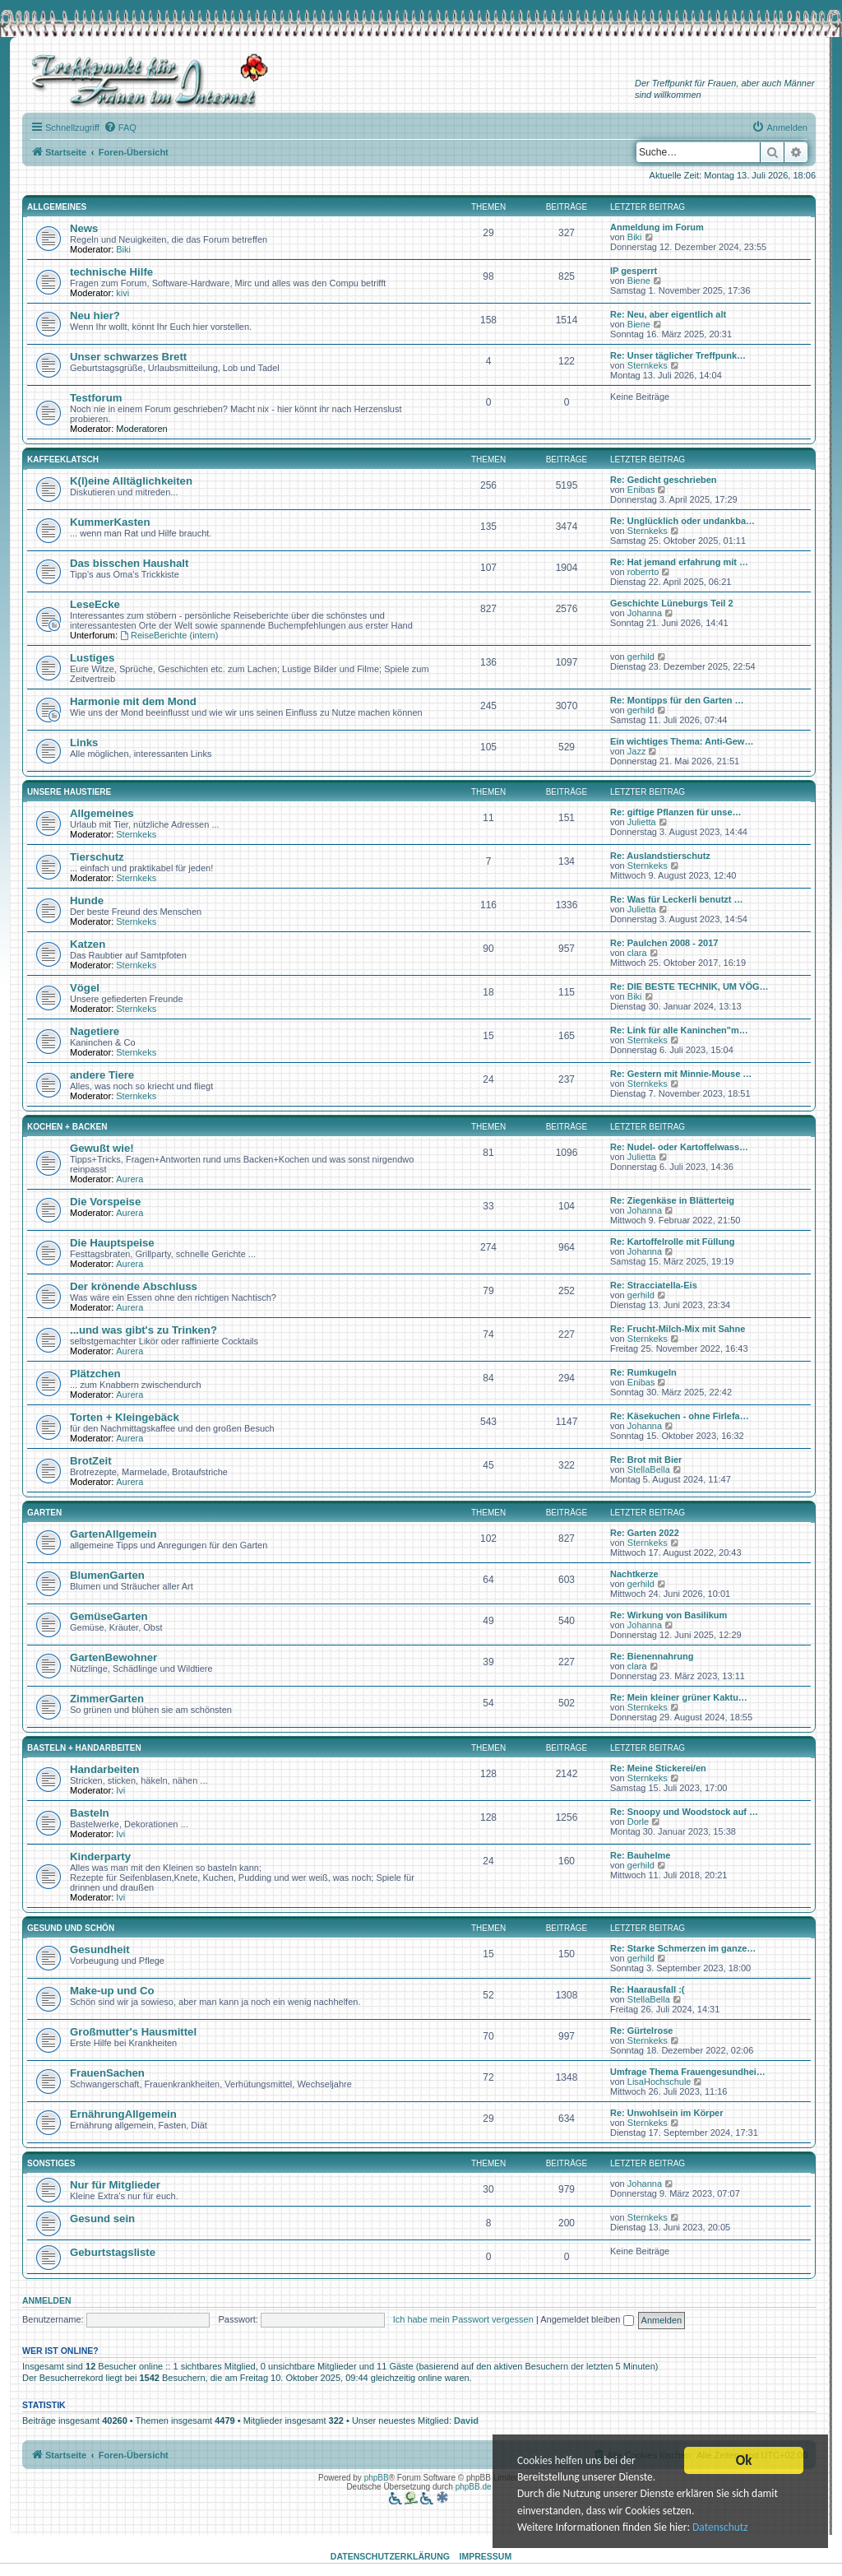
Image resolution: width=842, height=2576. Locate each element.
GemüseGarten (109, 1616)
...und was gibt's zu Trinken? (143, 1330)
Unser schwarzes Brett (128, 356)
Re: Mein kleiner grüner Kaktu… (678, 1697)
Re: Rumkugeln (643, 1372)
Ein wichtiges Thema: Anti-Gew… (681, 741)
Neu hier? (95, 315)
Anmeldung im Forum (657, 227)
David (466, 2420)
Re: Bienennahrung (651, 1656)
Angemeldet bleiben (586, 2319)
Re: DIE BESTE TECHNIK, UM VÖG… (689, 986)
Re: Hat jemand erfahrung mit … (679, 562)
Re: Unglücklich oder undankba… (682, 521)
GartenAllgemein (113, 1534)
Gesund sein (102, 2218)
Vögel (84, 988)
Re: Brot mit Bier (646, 1459)
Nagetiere (94, 1031)
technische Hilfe (111, 272)
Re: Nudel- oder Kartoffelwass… (679, 1147)
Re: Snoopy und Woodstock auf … (684, 1812)
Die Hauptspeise (112, 1243)
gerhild (641, 656)
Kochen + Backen (67, 1126)
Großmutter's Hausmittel (133, 2032)
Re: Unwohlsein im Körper (667, 2113)
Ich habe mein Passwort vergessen (463, 2319)
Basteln (89, 1813)
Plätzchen (95, 1373)
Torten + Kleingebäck (124, 1417)
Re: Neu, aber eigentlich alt (668, 314)
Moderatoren (141, 429)
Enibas (641, 489)
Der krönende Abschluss (133, 1286)
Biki (123, 249)
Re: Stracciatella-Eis (653, 1285)
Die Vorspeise (105, 1201)
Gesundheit (100, 1949)
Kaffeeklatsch (63, 459)
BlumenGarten (107, 1575)
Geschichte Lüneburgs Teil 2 (671, 603)
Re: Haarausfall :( (647, 1989)
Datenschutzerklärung (390, 2556)
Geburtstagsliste (112, 2252)
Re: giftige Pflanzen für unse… (676, 812)
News (84, 228)
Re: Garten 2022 (644, 1533)
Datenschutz (723, 2529)
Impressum (486, 2556)
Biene (638, 280)
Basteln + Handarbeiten (84, 1747)
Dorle (638, 1821)
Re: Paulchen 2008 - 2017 (664, 943)
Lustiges (92, 658)
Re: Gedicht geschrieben (663, 480)
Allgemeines (56, 206)
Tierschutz (97, 857)
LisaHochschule (659, 2081)
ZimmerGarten (107, 1698)
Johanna (644, 613)
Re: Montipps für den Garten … (677, 700)
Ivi (120, 1790)
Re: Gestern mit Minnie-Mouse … (681, 1074)
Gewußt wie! (102, 1148)
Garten (44, 1512)
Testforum (96, 398)
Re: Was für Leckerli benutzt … (676, 899)
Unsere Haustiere (69, 791)
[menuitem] (120, 127)
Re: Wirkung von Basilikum (668, 1615)
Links (84, 742)
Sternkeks (647, 365)
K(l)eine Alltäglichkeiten (131, 481)
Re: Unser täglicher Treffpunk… (678, 355)
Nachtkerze (634, 1574)
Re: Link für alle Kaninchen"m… (679, 1030)
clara (637, 953)
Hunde (87, 900)
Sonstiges (51, 2163)
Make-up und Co (112, 1990)
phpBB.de (474, 2486)
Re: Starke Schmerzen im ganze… (683, 1948)
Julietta (641, 822)
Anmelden (47, 2300)
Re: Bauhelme (640, 1855)
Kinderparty (100, 1856)
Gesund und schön (70, 1928)
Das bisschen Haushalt (129, 563)
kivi (122, 293)
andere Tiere (102, 1075)
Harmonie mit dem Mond (133, 701)
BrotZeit (91, 1461)
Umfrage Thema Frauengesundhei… (688, 2072)
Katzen (87, 944)
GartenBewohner (113, 1657)
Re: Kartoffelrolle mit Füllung (672, 1241)
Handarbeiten (104, 1769)
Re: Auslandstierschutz (660, 856)
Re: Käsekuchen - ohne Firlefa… (679, 1416)
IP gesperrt (633, 271)
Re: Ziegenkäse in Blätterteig (672, 1200)
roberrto (643, 572)
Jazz (636, 751)
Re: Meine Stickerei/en (658, 1768)
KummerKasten (110, 522)
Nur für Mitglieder (115, 2185)
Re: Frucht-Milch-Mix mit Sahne (677, 1329)
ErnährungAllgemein (123, 2114)
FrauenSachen (107, 2073)
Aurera (129, 1179)
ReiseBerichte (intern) (169, 635)
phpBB (376, 2477)
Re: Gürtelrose (641, 2030)
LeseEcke (95, 604)
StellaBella (648, 1469)
